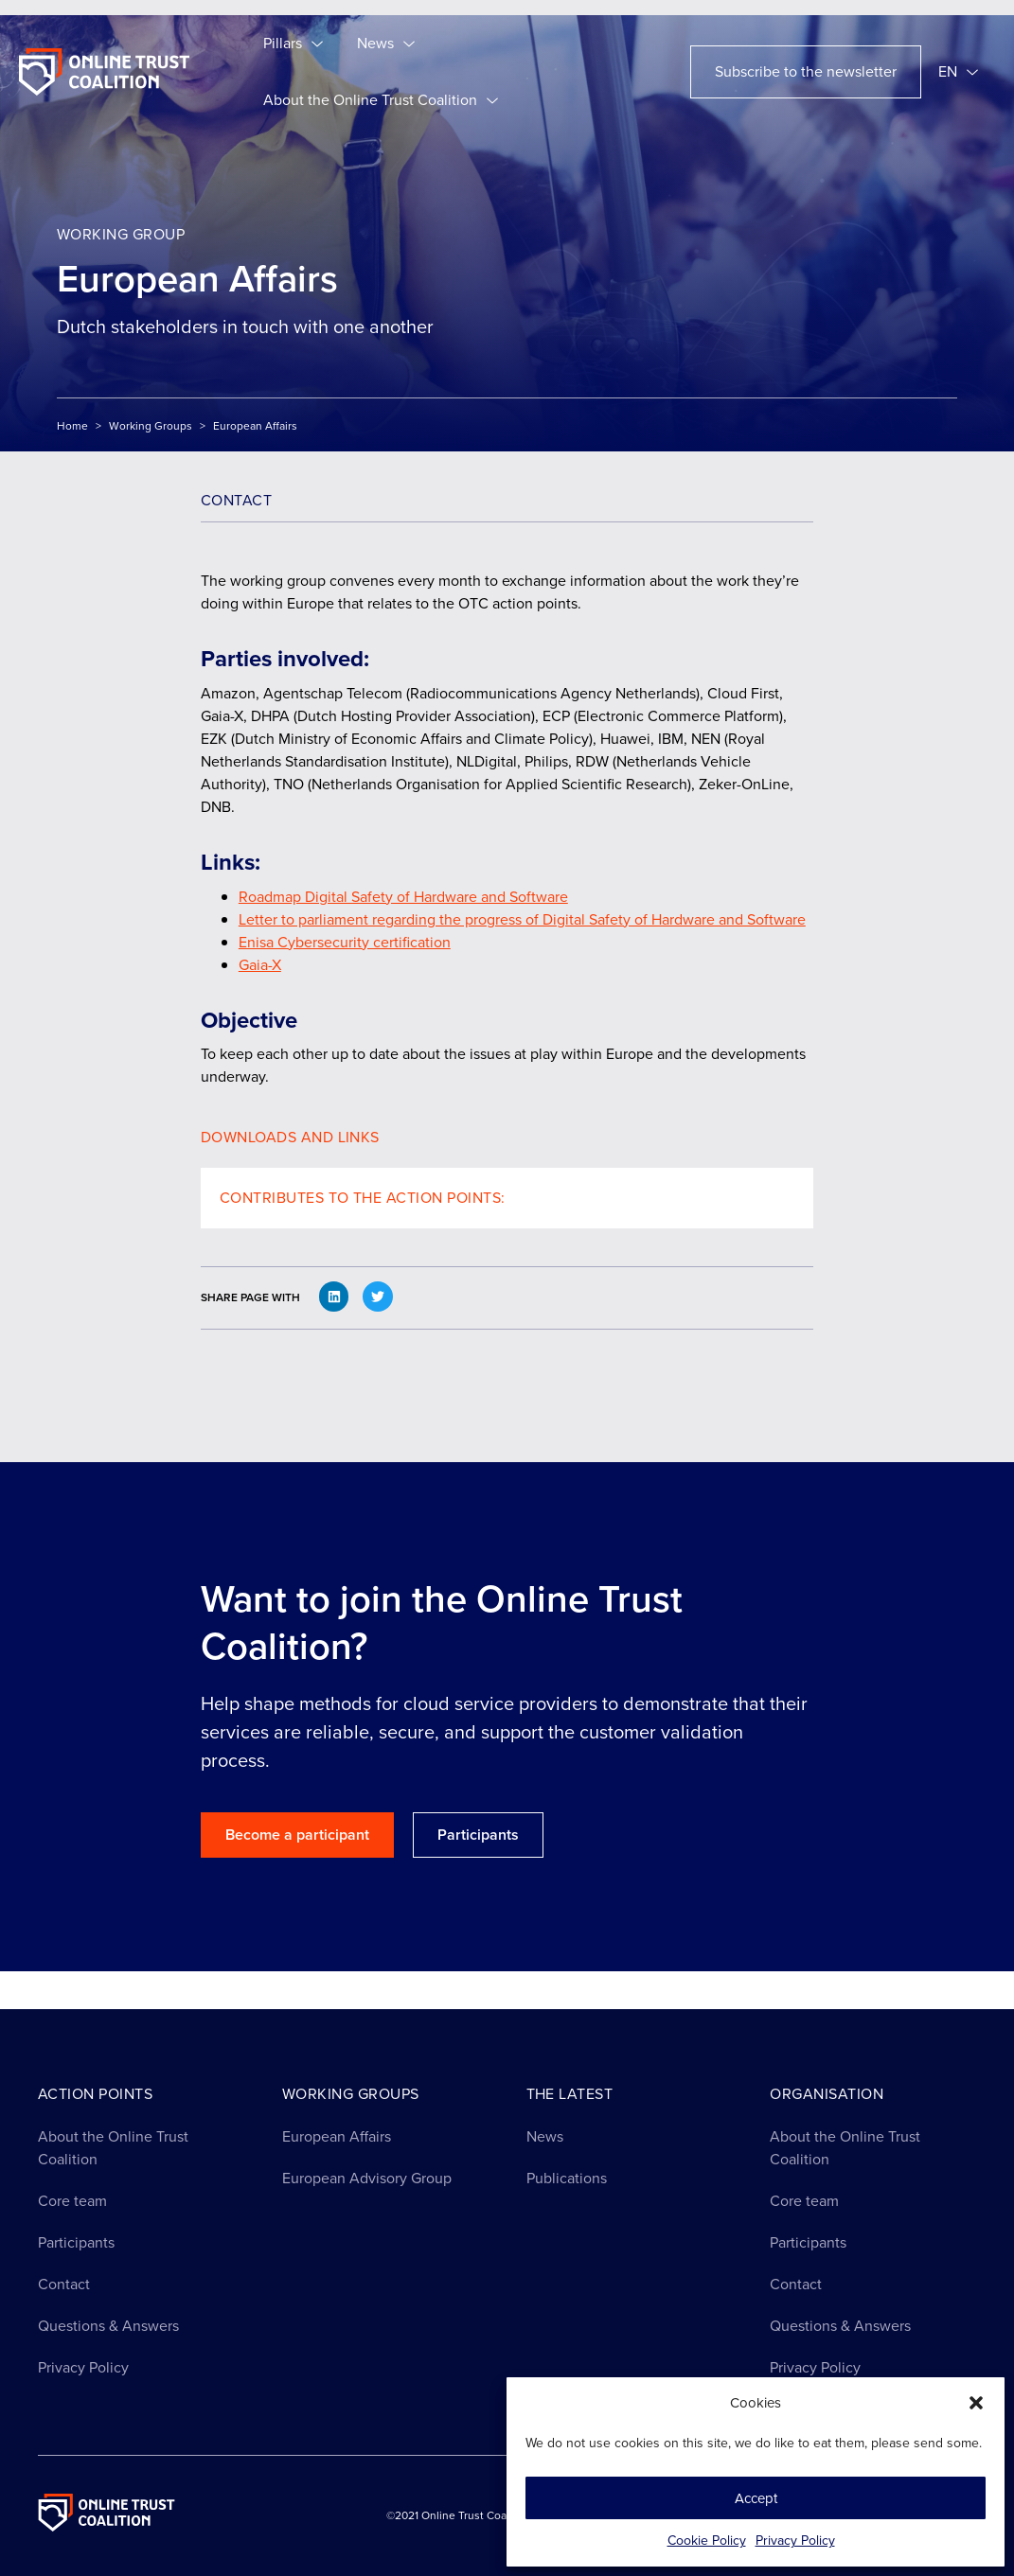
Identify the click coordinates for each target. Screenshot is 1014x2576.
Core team (72, 2201)
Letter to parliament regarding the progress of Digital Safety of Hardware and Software (522, 919)
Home (72, 425)
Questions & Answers (108, 2326)
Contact (64, 2284)
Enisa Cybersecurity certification (345, 942)
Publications (566, 2178)
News (386, 43)
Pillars (293, 43)
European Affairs (336, 2136)
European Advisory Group (367, 2178)
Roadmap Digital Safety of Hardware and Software (403, 897)
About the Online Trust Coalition (380, 100)
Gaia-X (260, 965)
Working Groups (150, 425)
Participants (76, 2242)
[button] (976, 2402)
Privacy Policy (795, 2540)
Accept (756, 2498)
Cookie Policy (706, 2540)
